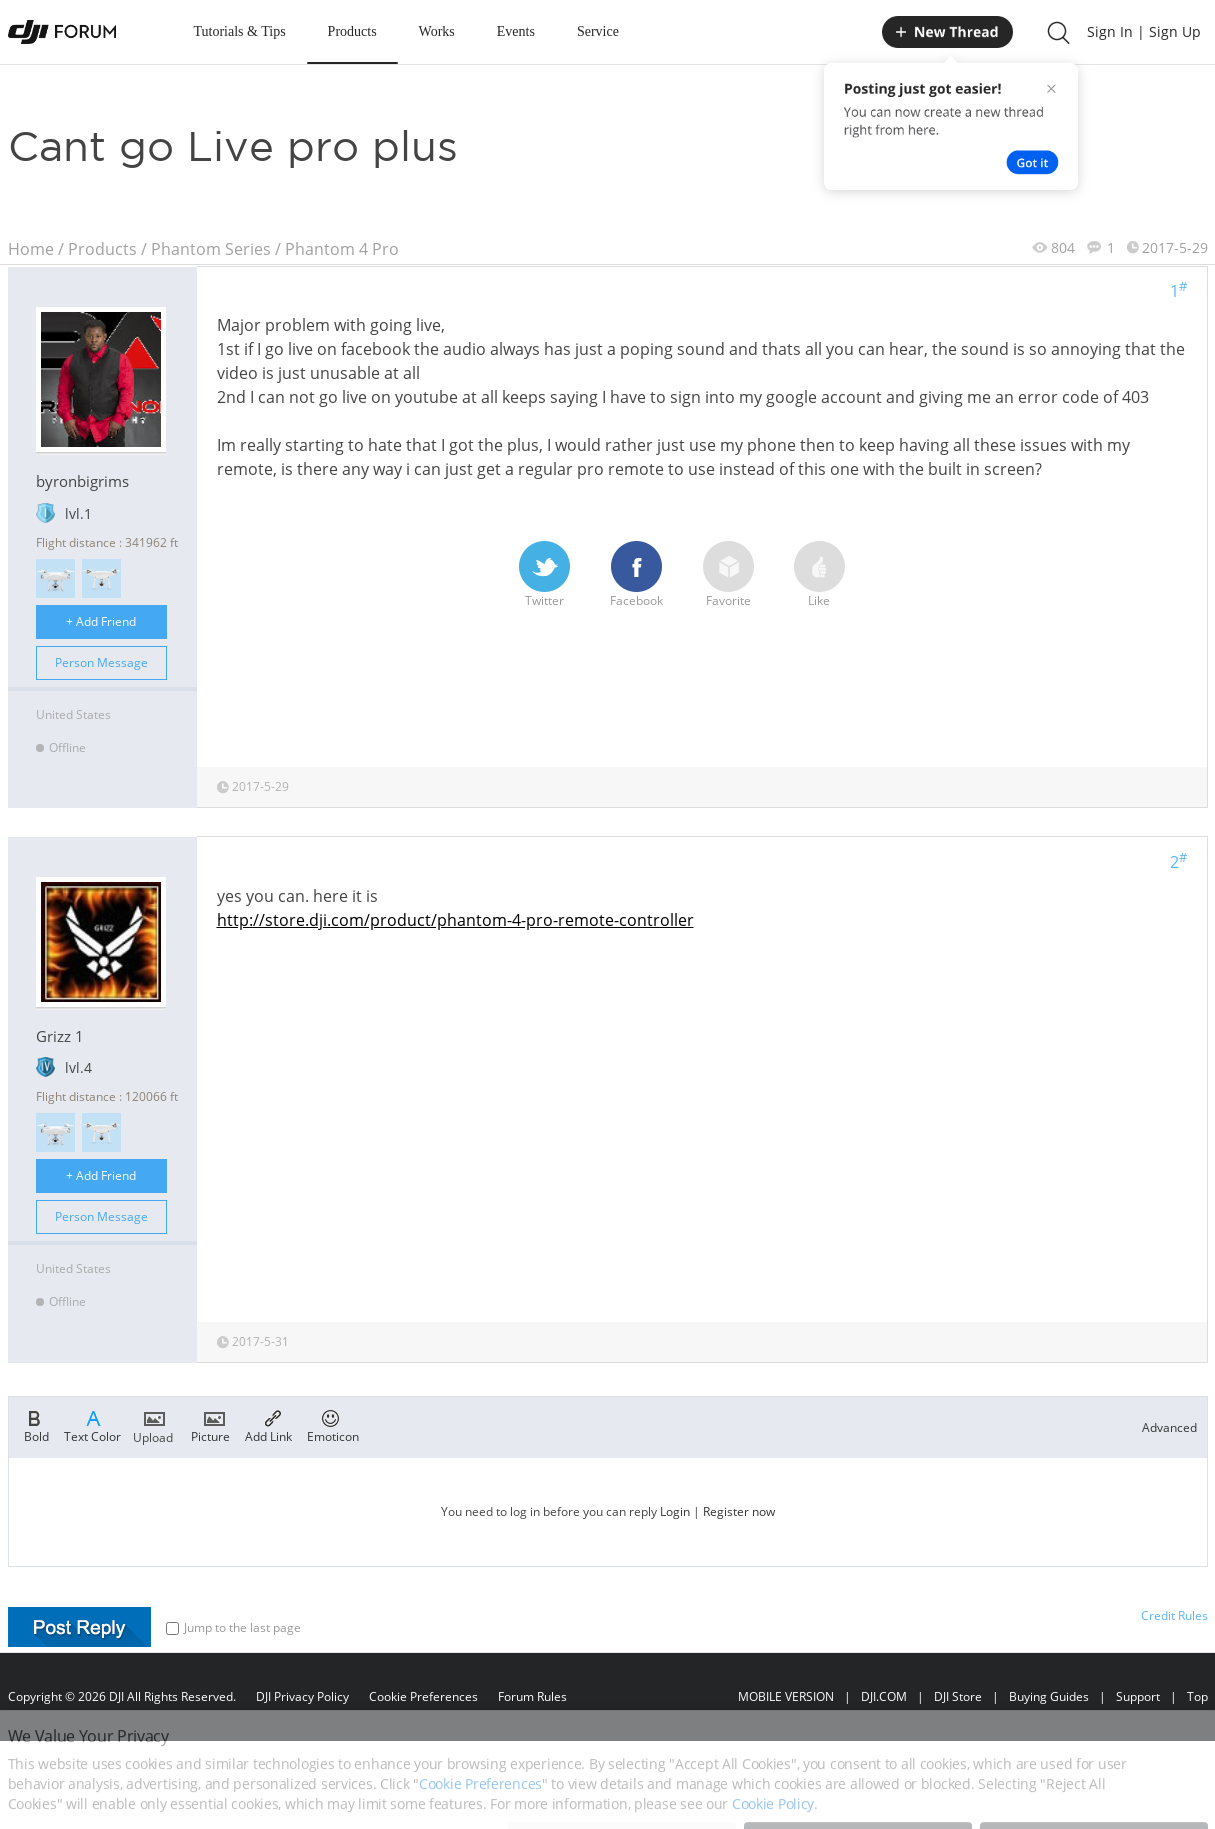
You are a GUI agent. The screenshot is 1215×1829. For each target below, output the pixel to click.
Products (352, 31)
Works (437, 31)
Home (31, 249)
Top (1197, 1696)
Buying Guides (1049, 1696)
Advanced (1169, 1427)
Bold (36, 1425)
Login (675, 1511)
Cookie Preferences (423, 1696)
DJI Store (958, 1696)
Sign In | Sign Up (1144, 31)
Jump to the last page (233, 1627)
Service (598, 31)
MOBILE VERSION (786, 1696)
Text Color (92, 1425)
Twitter (544, 575)
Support (1138, 1696)
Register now (739, 1511)
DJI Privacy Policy (302, 1696)
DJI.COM (884, 1696)
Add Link (268, 1425)
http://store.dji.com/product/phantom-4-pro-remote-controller (455, 920)
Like (819, 575)
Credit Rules (1174, 1615)
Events (516, 31)
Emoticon (333, 1425)
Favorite (728, 575)
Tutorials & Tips (240, 31)
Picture (210, 1425)
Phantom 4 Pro (342, 249)
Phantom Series (211, 249)
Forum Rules (532, 1696)
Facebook (636, 575)
